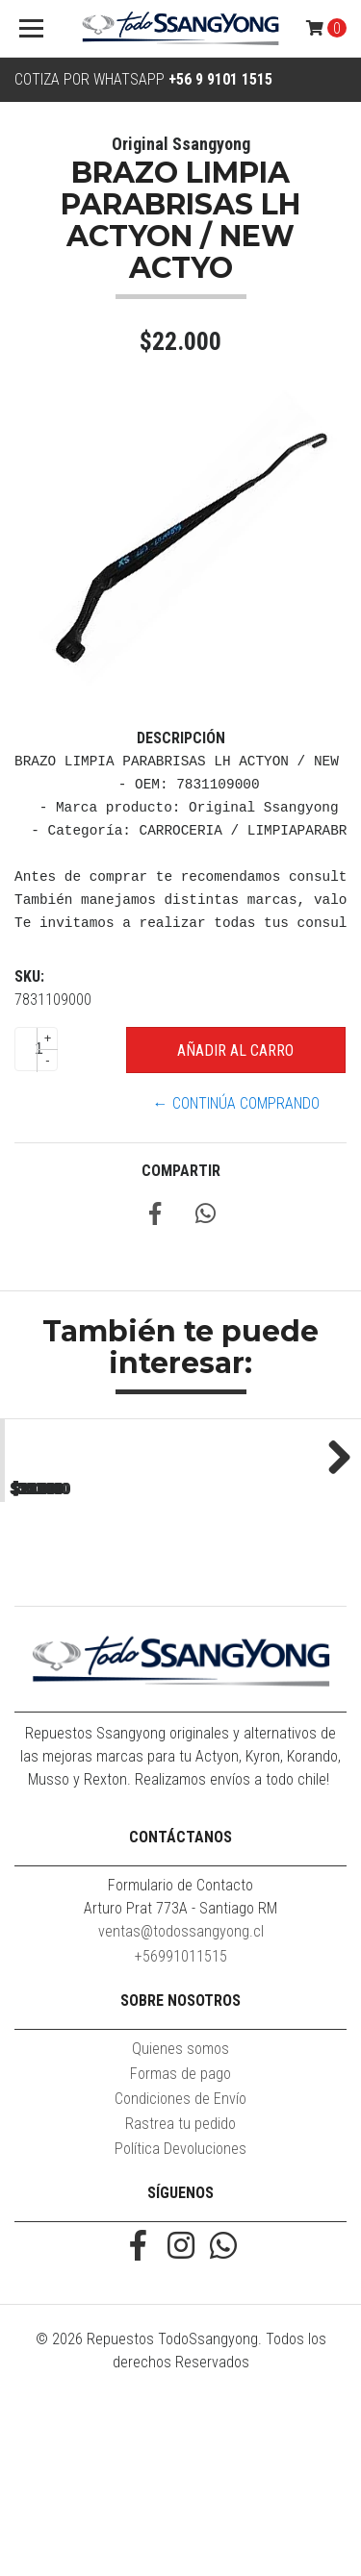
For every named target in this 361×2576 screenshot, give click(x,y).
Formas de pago (180, 2252)
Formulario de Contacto (180, 2064)
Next (332, 1545)
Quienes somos (180, 2227)
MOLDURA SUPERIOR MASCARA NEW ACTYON (270, 1622)
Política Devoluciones (180, 2327)
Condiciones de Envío (180, 2277)
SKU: (29, 976)
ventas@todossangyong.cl (181, 2110)
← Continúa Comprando (236, 1103)
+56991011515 (181, 2135)
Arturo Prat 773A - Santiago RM (180, 2087)
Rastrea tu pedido (180, 2302)
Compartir (181, 1171)
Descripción (181, 738)
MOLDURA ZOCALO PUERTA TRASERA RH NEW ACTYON (90, 1631)
